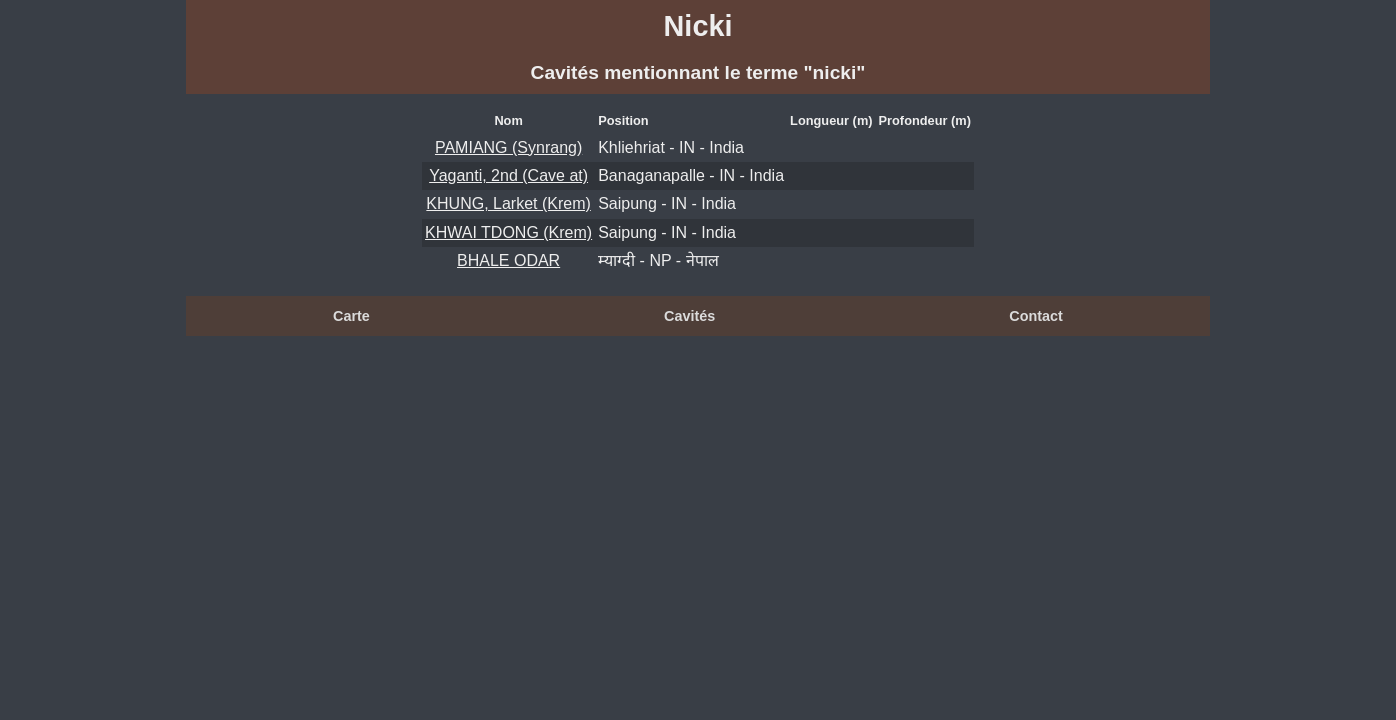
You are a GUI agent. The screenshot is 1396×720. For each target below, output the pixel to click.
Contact (1036, 316)
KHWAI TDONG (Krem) (508, 232)
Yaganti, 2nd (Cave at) (508, 175)
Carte (351, 316)
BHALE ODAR (508, 260)
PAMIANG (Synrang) (508, 147)
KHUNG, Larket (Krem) (508, 203)
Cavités (689, 316)
